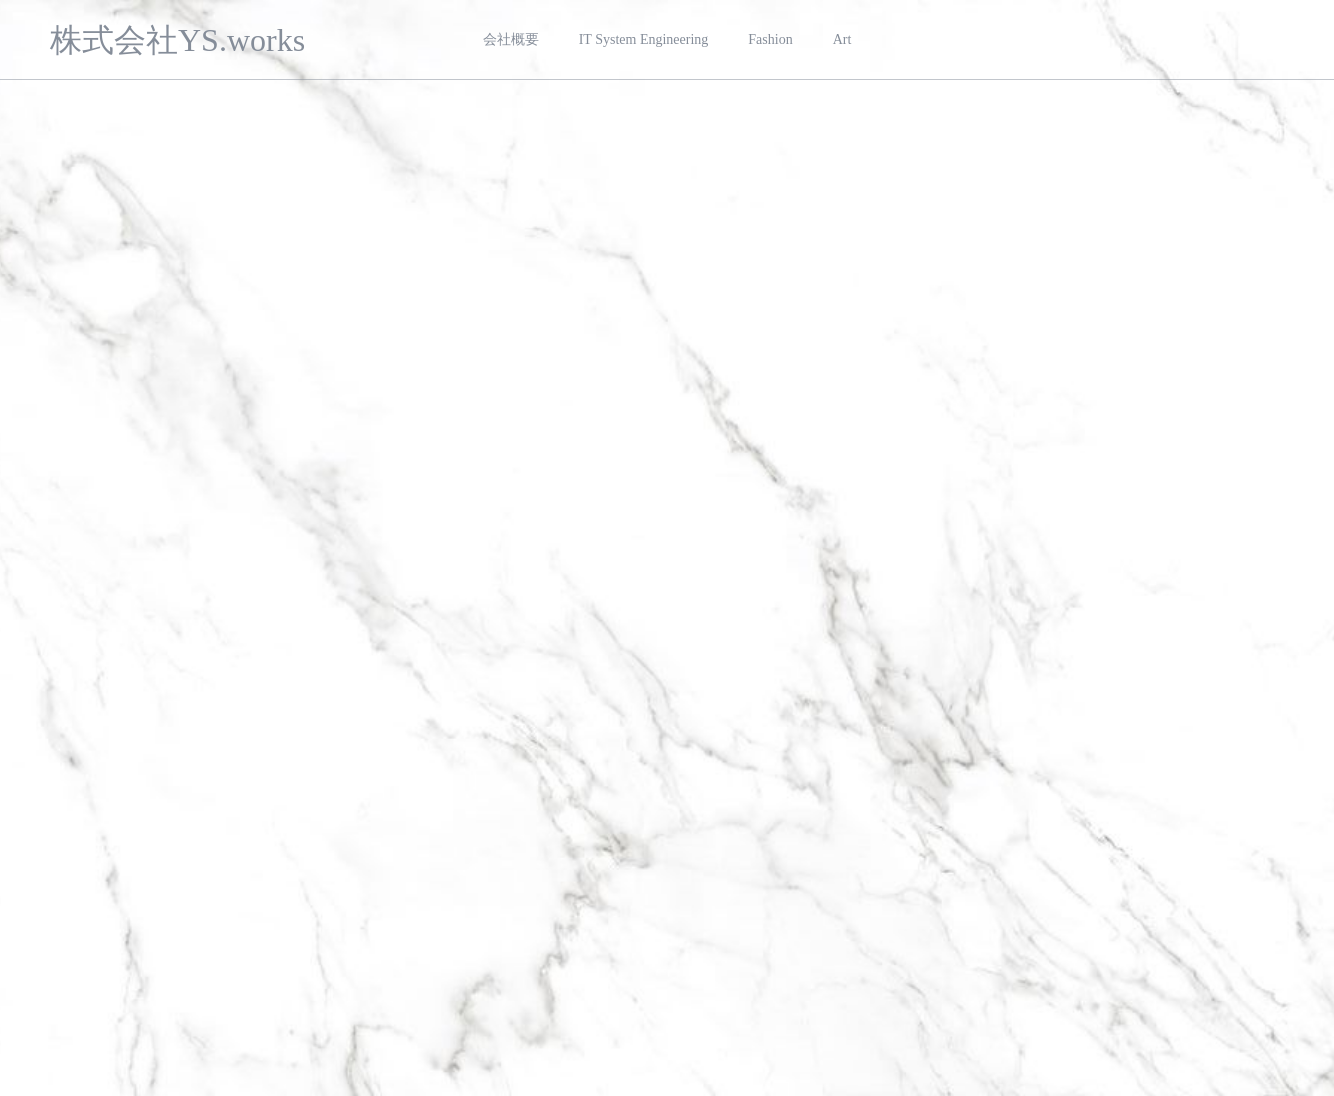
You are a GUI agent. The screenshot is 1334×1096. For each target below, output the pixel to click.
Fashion (770, 39)
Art (842, 39)
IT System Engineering (644, 39)
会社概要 (511, 39)
